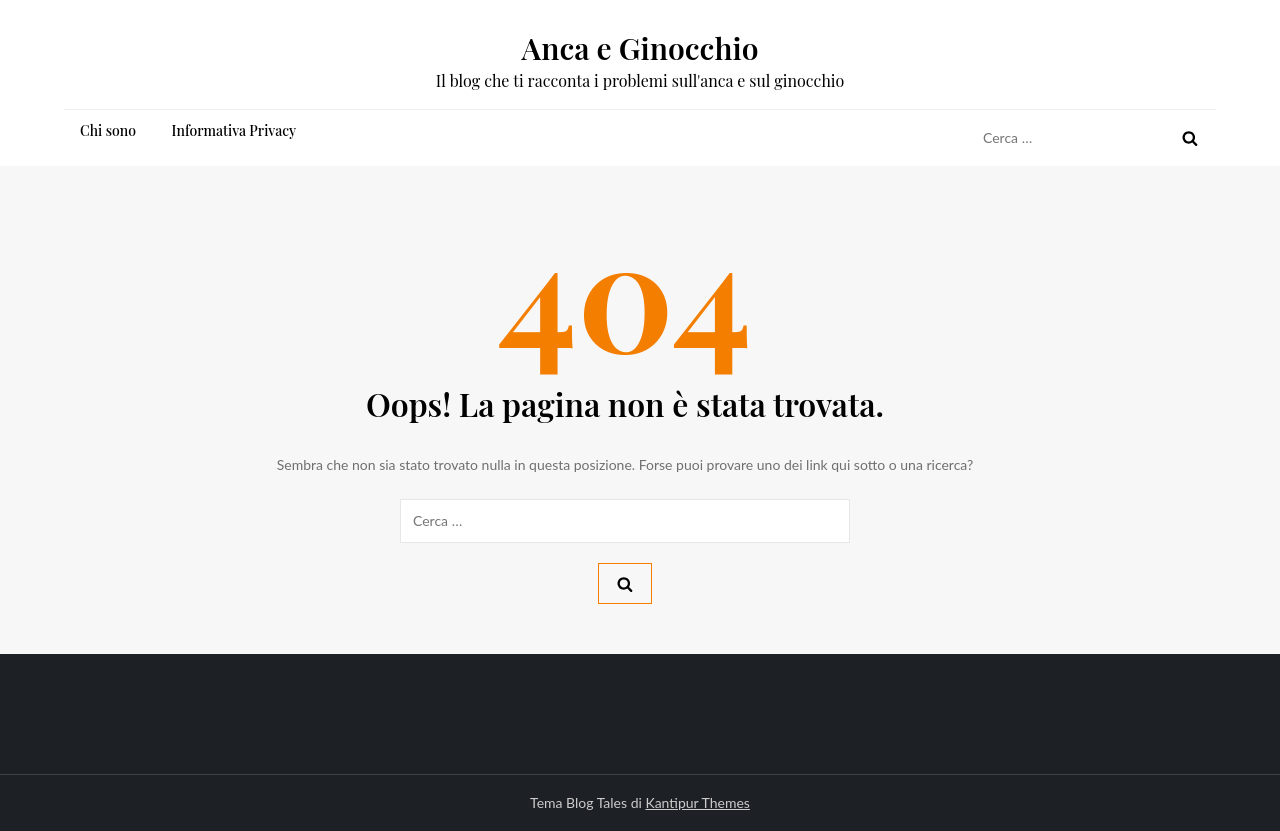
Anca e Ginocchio (640, 48)
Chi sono (108, 130)
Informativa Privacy (234, 130)
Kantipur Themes (697, 802)
